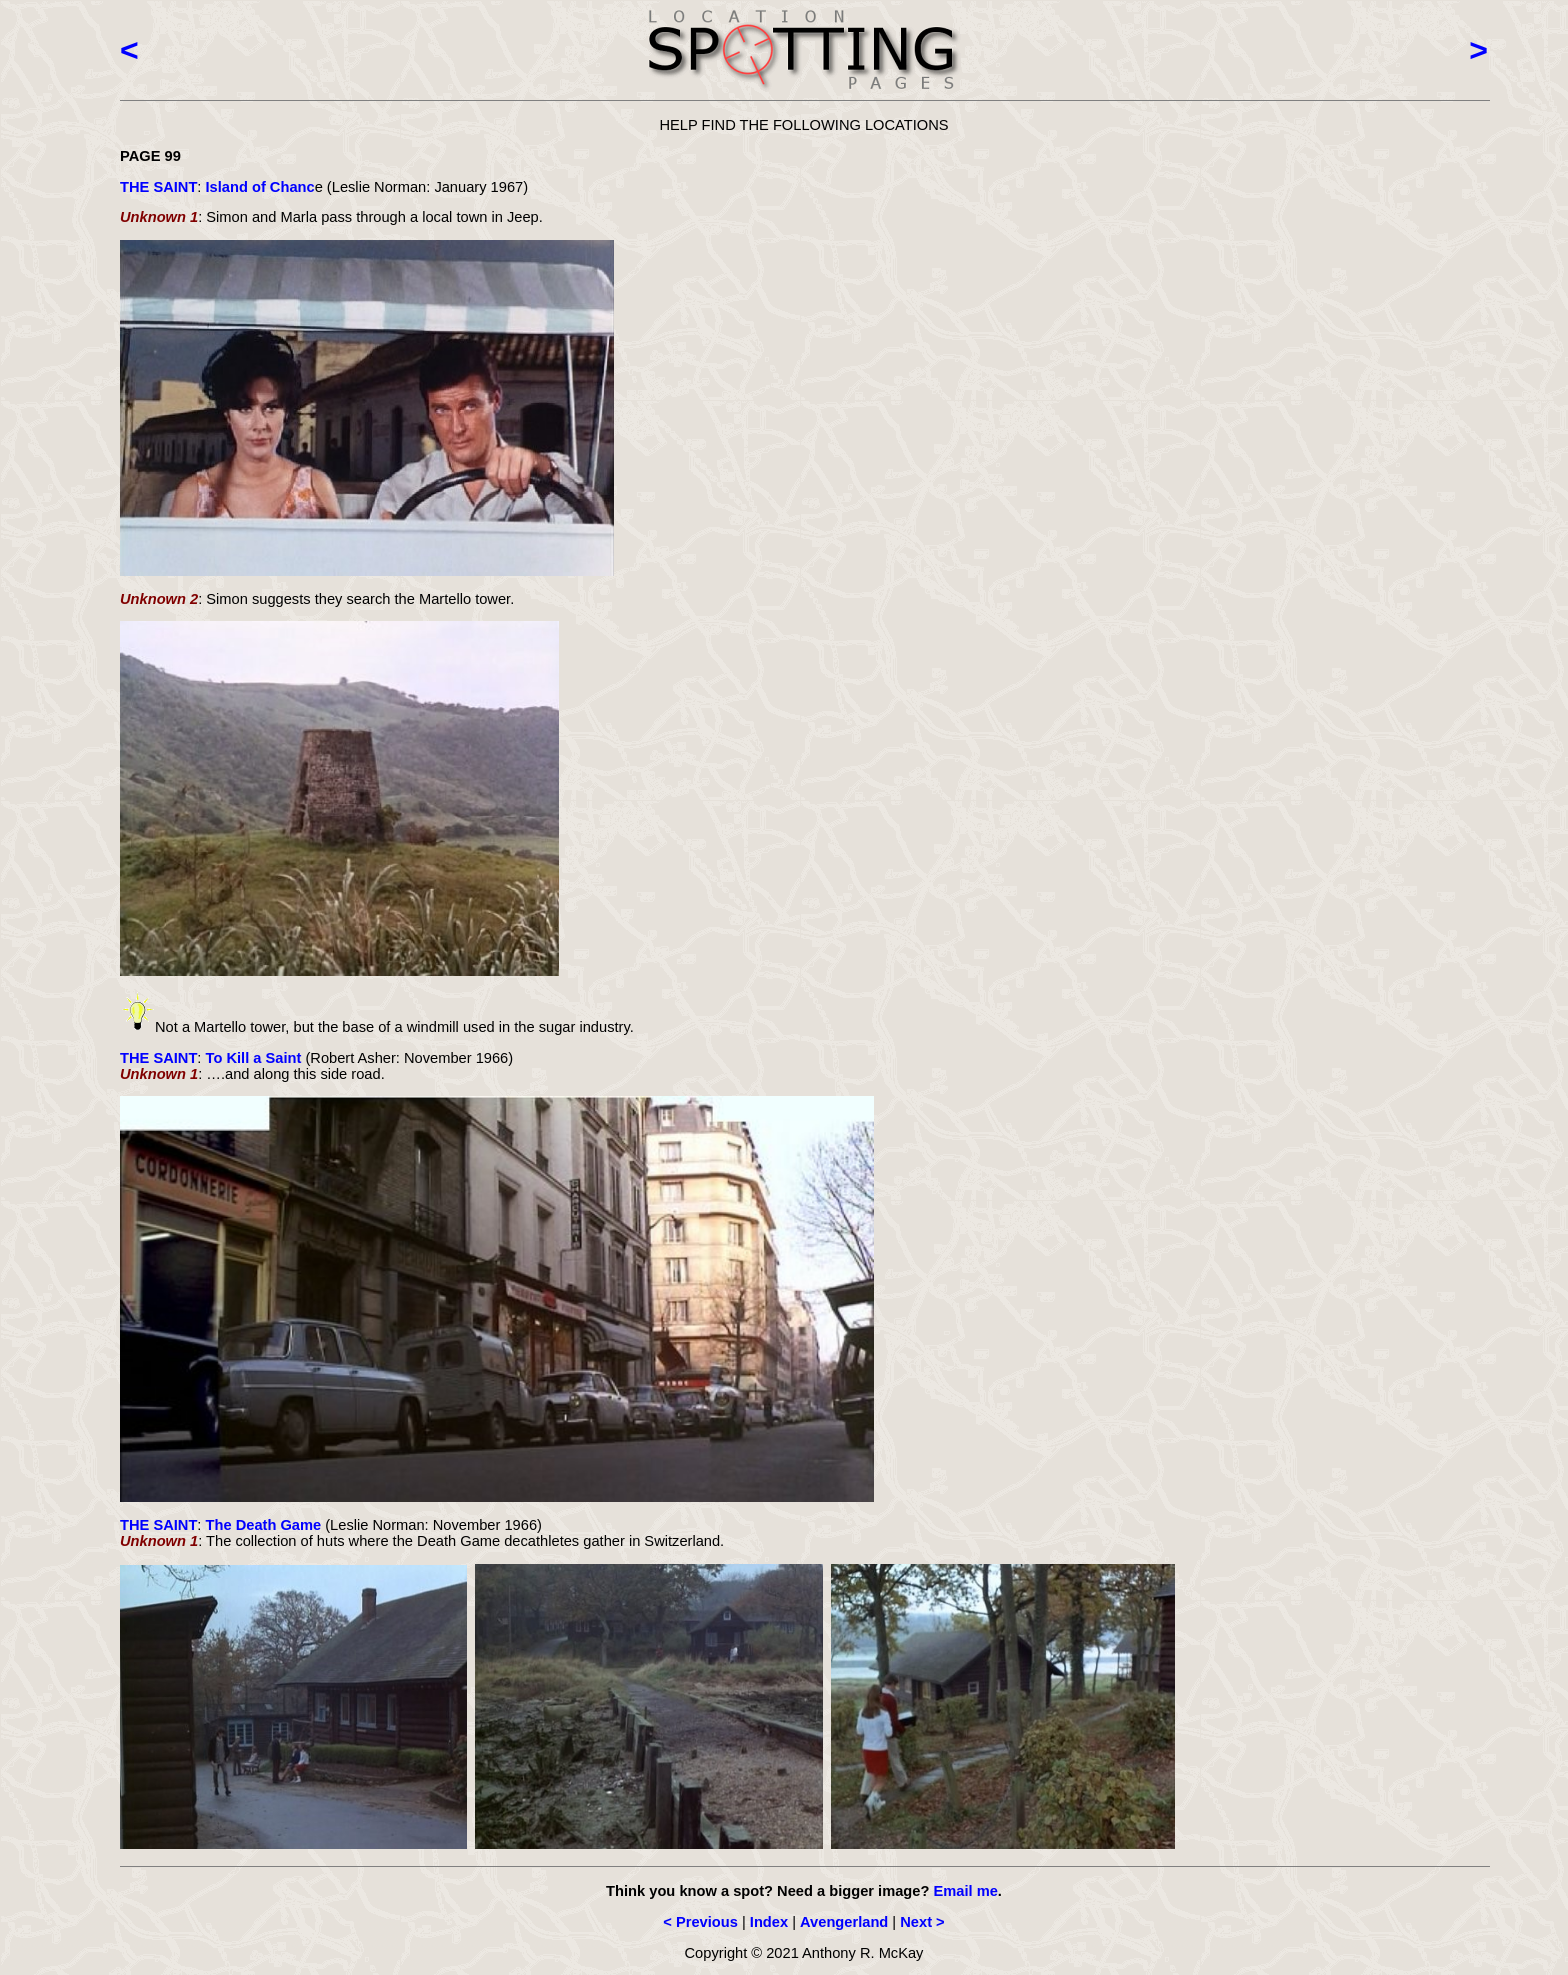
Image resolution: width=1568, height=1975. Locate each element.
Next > (922, 1922)
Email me (965, 1891)
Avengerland (844, 1922)
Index (769, 1922)
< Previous (700, 1922)
